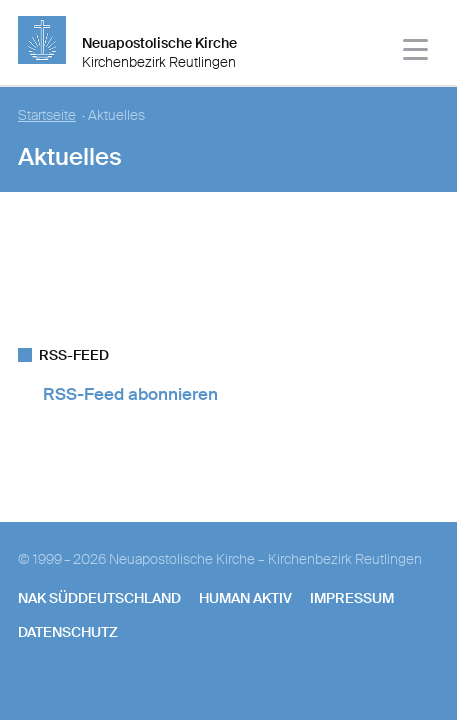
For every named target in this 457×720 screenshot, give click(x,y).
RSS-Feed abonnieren (130, 394)
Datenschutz (68, 632)
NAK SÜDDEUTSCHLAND (99, 598)
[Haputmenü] (416, 52)
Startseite (47, 115)
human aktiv (245, 598)
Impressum (352, 598)
